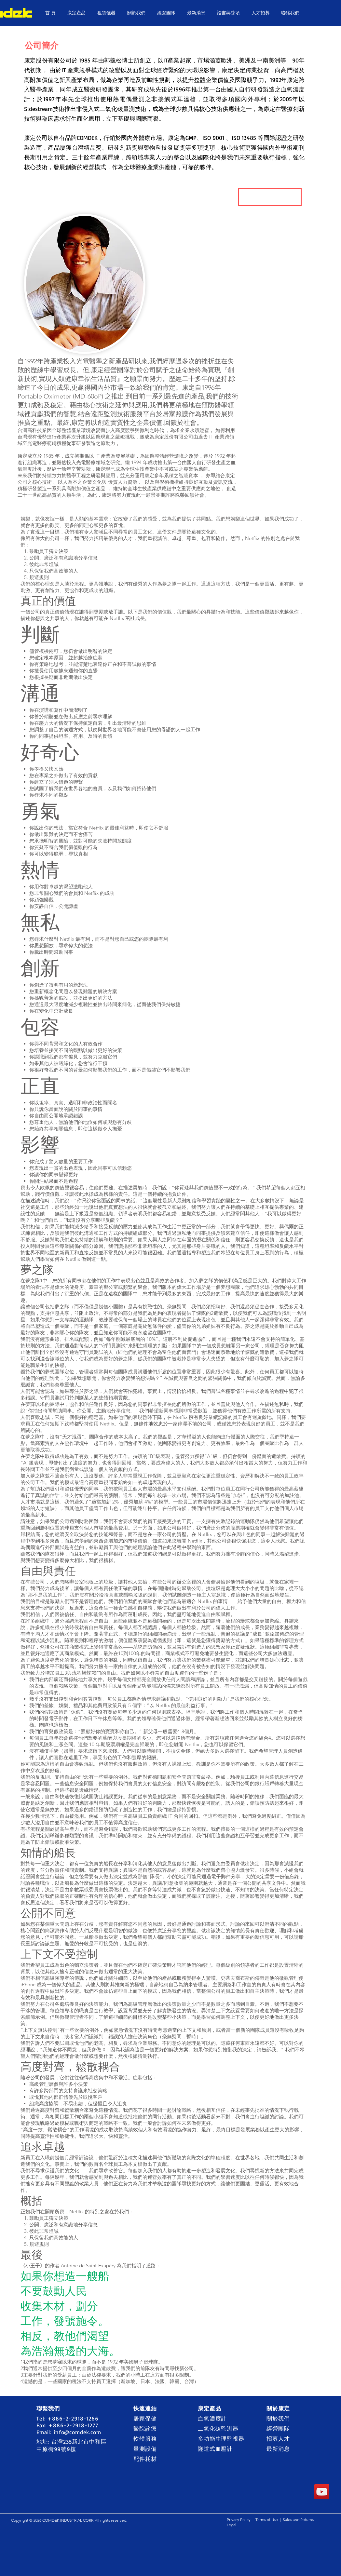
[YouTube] (321, 2491)
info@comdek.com (77, 2432)
